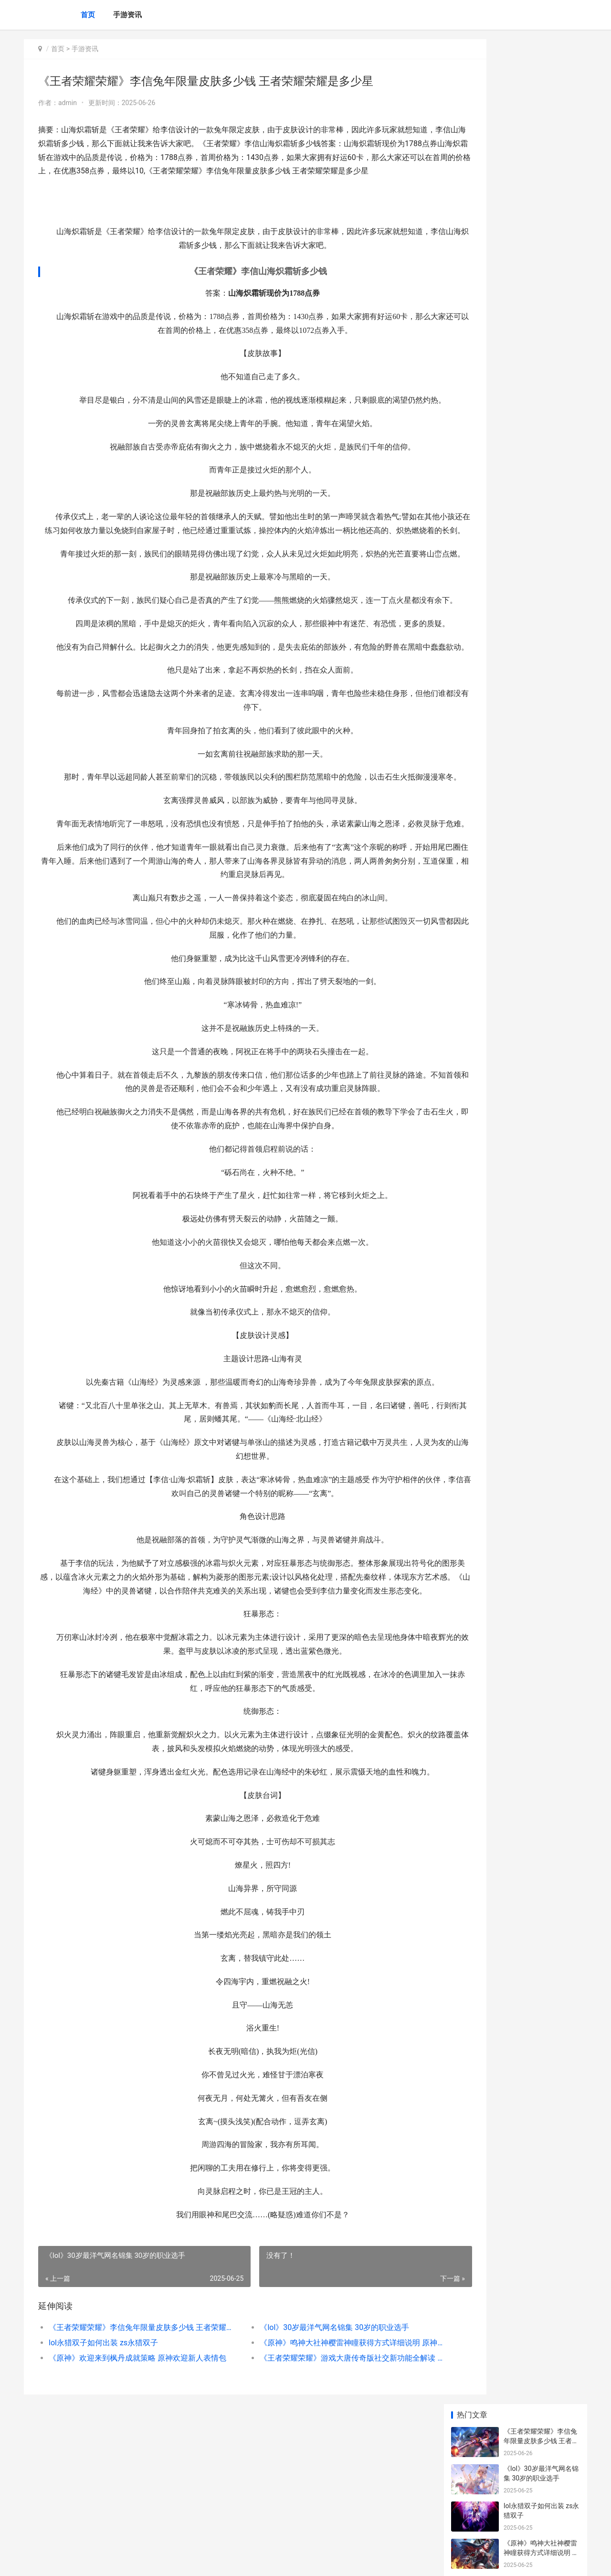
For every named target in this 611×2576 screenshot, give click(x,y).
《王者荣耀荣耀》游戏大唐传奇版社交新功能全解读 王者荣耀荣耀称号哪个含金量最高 (317, 2482)
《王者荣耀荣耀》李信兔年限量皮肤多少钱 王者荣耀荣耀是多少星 (132, 2451)
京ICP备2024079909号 (154, 2560)
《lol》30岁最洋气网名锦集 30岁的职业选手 (308, 2451)
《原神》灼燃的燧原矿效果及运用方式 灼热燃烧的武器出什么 (541, 294)
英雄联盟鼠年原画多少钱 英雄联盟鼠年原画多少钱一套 (544, 550)
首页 (88, 15)
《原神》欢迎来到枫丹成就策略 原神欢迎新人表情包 (132, 2482)
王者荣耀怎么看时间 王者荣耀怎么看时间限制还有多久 (541, 588)
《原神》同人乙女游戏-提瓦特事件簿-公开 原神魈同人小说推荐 (541, 662)
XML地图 (196, 2560)
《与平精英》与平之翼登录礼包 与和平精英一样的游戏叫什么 (541, 443)
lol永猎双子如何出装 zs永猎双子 (103, 2466)
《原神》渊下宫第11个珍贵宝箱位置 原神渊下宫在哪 (541, 406)
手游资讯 (127, 15)
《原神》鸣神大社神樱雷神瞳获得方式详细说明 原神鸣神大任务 (317, 2466)
